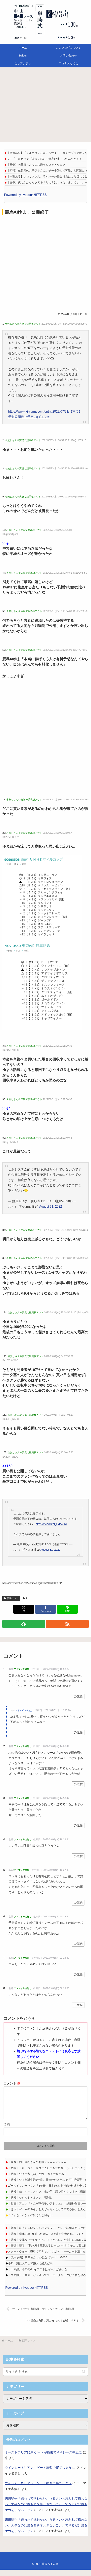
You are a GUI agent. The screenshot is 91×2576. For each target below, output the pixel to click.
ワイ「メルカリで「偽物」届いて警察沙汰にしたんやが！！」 (46, 158)
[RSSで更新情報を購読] (67, 1624)
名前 (7, 2130)
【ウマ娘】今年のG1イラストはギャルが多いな (37, 2275)
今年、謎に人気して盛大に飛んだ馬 (30, 2269)
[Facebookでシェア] (45, 1609)
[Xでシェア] (23, 1609)
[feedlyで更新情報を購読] (23, 1624)
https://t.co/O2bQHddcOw (51, 1524)
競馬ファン (11, 1598)
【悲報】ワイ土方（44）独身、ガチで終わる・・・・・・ (44, 2180)
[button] (83, 2378)
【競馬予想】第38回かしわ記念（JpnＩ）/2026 (37, 2263)
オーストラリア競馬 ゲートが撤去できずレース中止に (43, 2458)
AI (25, 1598)
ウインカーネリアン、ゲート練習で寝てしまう (38, 2474)
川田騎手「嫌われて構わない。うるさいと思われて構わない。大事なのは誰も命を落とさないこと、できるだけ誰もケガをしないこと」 (46, 2510)
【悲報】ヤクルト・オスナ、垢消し (30, 2203)
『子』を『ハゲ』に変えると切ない (30, 2221)
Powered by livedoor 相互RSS (25, 194)
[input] (45, 2378)
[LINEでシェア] (67, 1609)
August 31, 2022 (50, 1206)
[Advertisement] (45, 106)
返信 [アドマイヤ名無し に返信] (78, 1696)
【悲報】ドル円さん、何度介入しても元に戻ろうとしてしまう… (48, 2174)
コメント (12, 2083)
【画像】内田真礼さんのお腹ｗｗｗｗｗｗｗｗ (36, 164)
